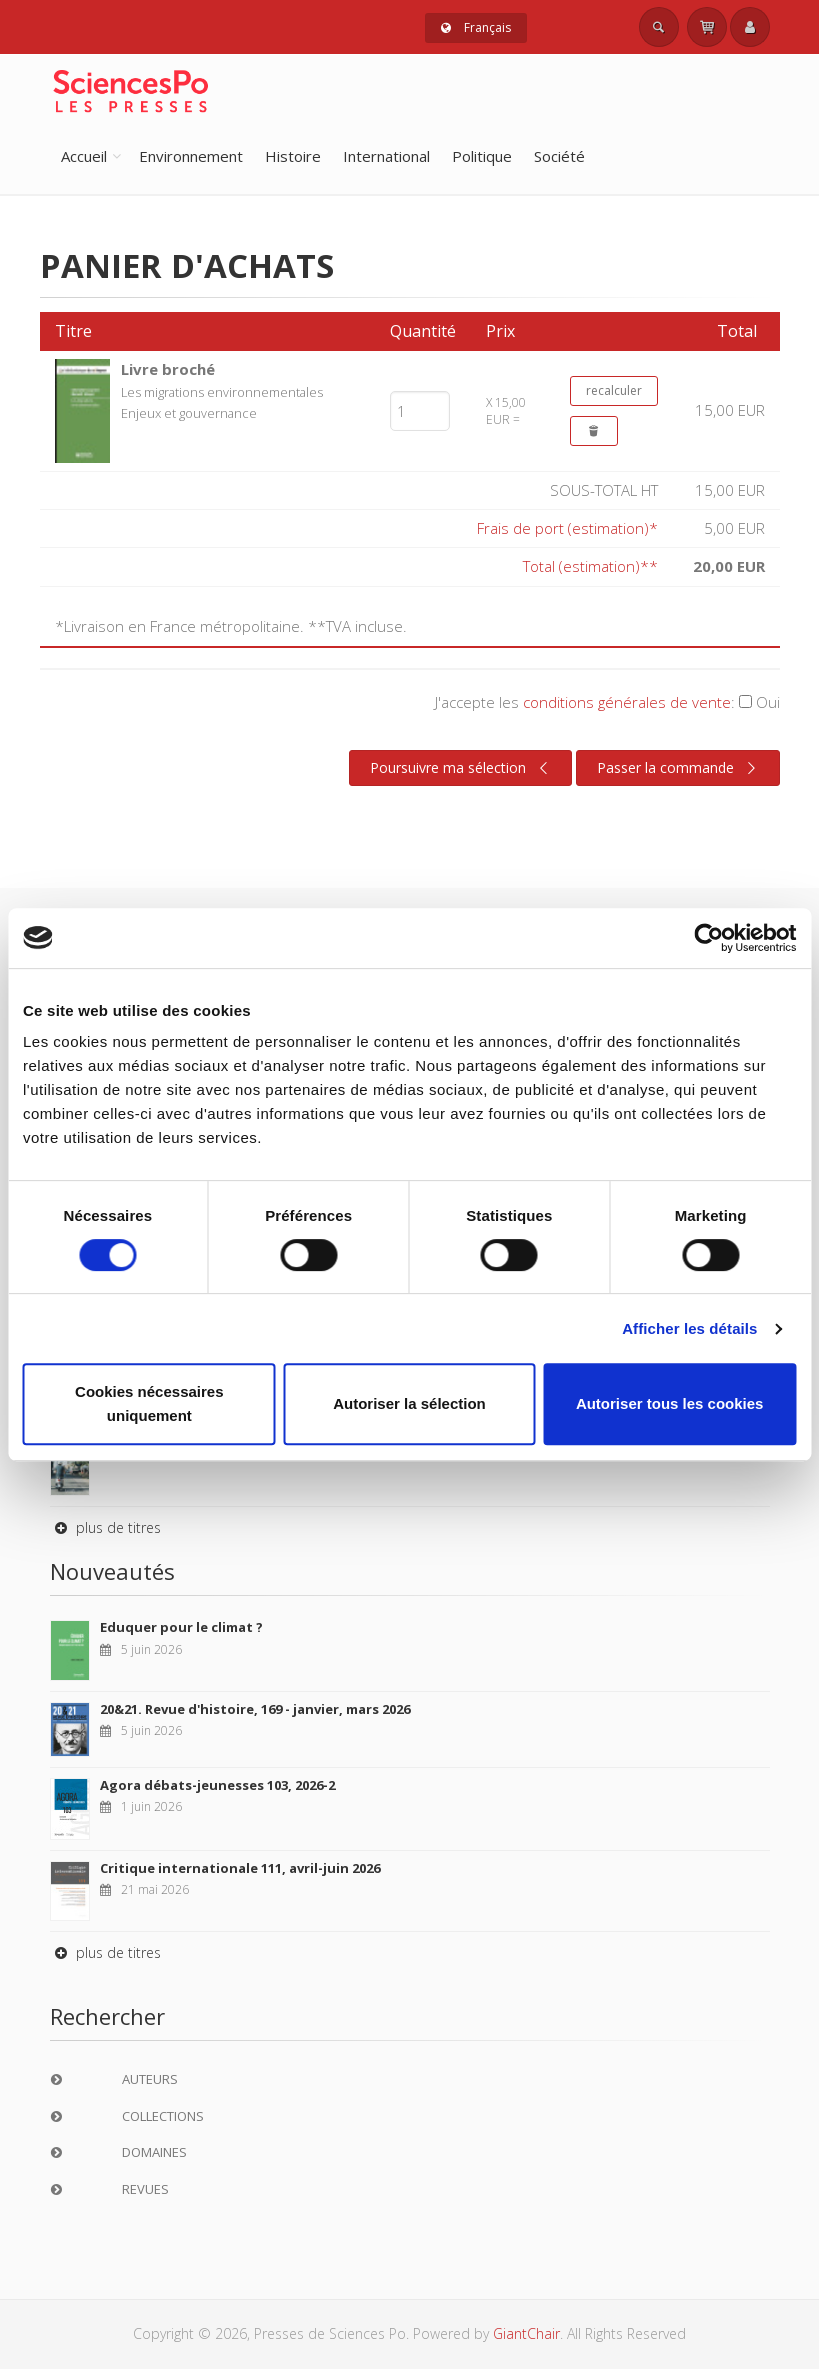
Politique (482, 156)
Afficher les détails (689, 1328)
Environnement (191, 156)
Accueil (84, 156)
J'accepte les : (607, 702)
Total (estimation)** (590, 566)
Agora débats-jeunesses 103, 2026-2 (217, 1785)
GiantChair (526, 2333)
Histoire (293, 156)
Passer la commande (679, 768)
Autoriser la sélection (409, 1403)
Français (476, 27)
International (386, 156)
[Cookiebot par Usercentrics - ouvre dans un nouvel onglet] (708, 938)
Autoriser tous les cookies (670, 1403)
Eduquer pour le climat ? (181, 1627)
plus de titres (105, 1527)
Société (559, 156)
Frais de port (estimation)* (567, 528)
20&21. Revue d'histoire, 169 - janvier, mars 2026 (255, 1709)
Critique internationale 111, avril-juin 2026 (240, 1868)
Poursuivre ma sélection (462, 768)
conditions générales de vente (627, 702)
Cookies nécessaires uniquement (149, 1403)
